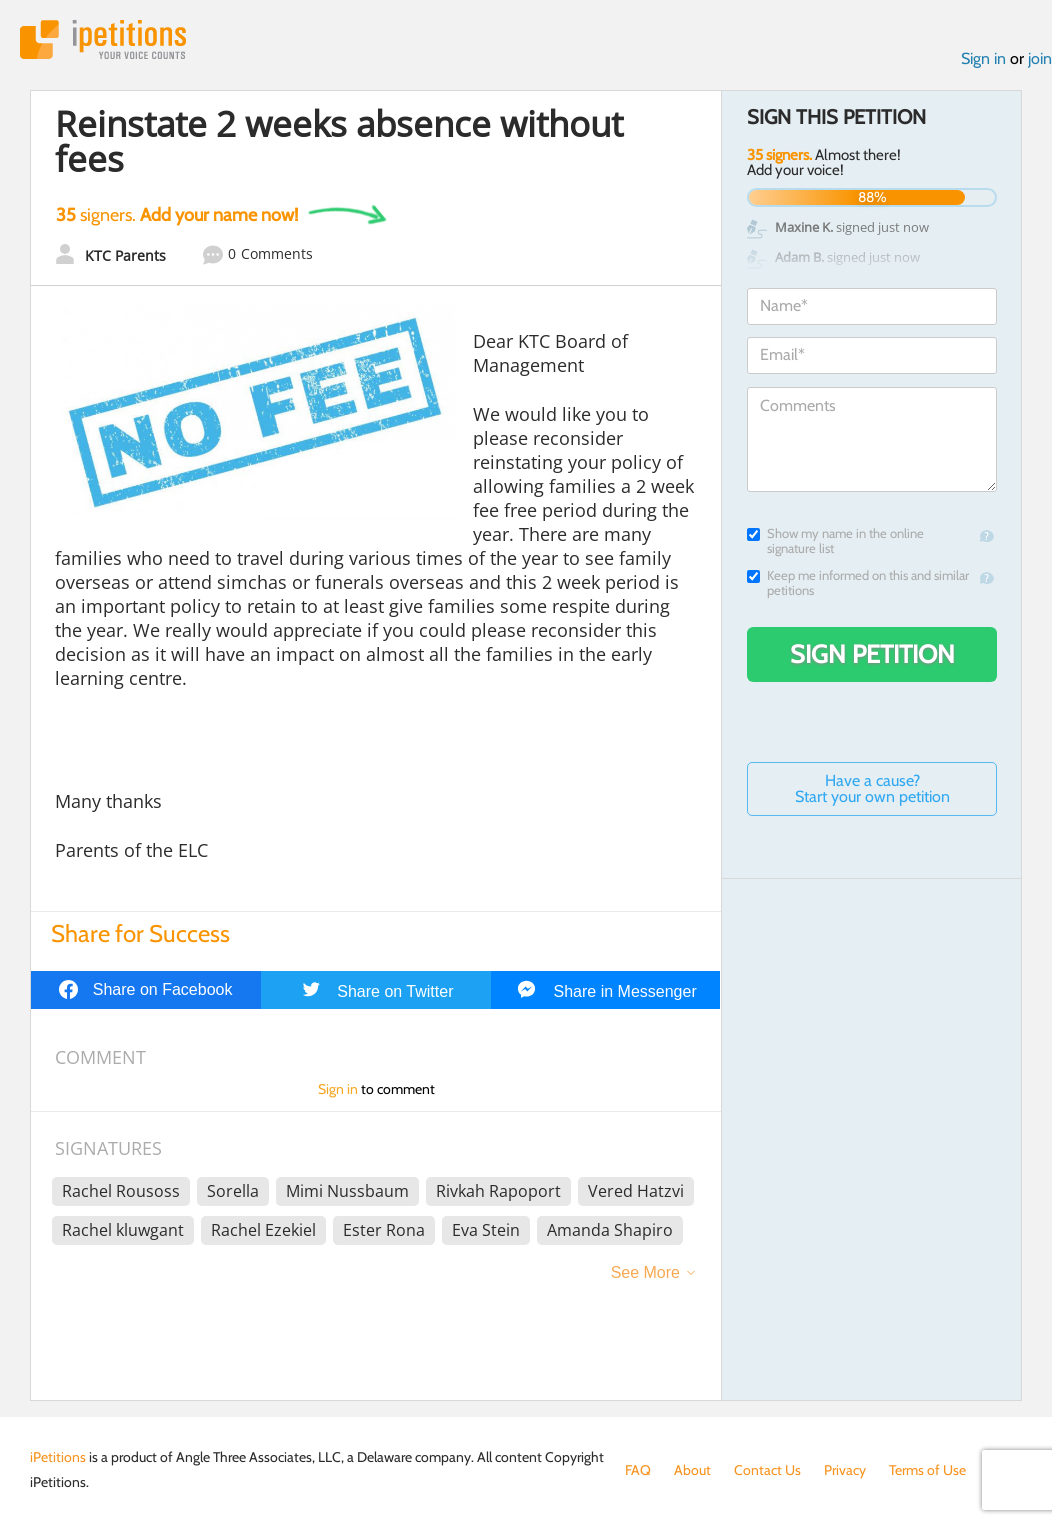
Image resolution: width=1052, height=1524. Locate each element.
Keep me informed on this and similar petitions (858, 583)
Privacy (845, 1470)
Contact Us (767, 1470)
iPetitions (103, 39)
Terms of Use (927, 1470)
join (1040, 58)
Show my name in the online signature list (835, 541)
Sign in (983, 58)
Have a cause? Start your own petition (872, 788)
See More (645, 1272)
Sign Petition (872, 654)
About (692, 1470)
